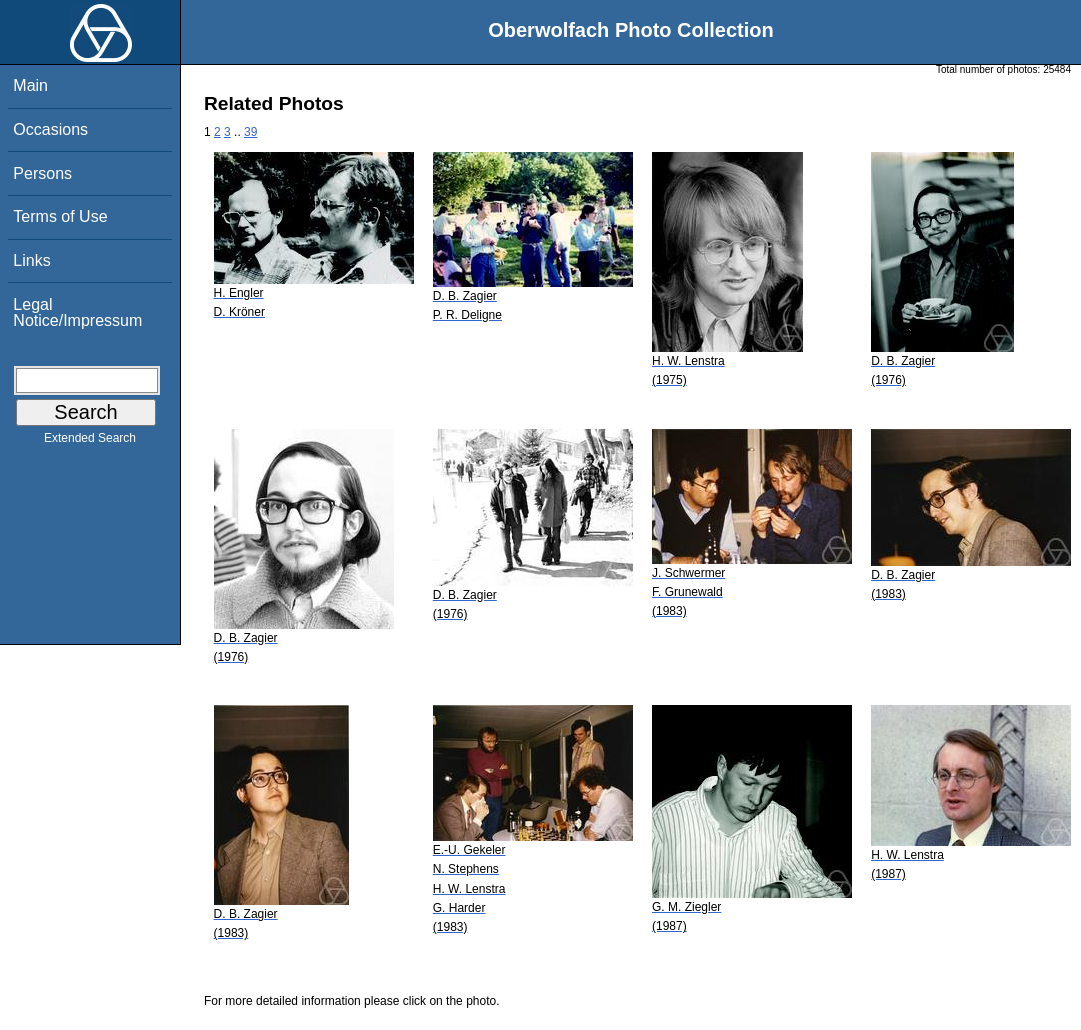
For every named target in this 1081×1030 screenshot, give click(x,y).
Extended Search (90, 442)
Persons (42, 173)
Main (30, 85)
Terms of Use (60, 216)
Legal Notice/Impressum (77, 312)
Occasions (50, 129)
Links (31, 260)
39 (250, 132)
